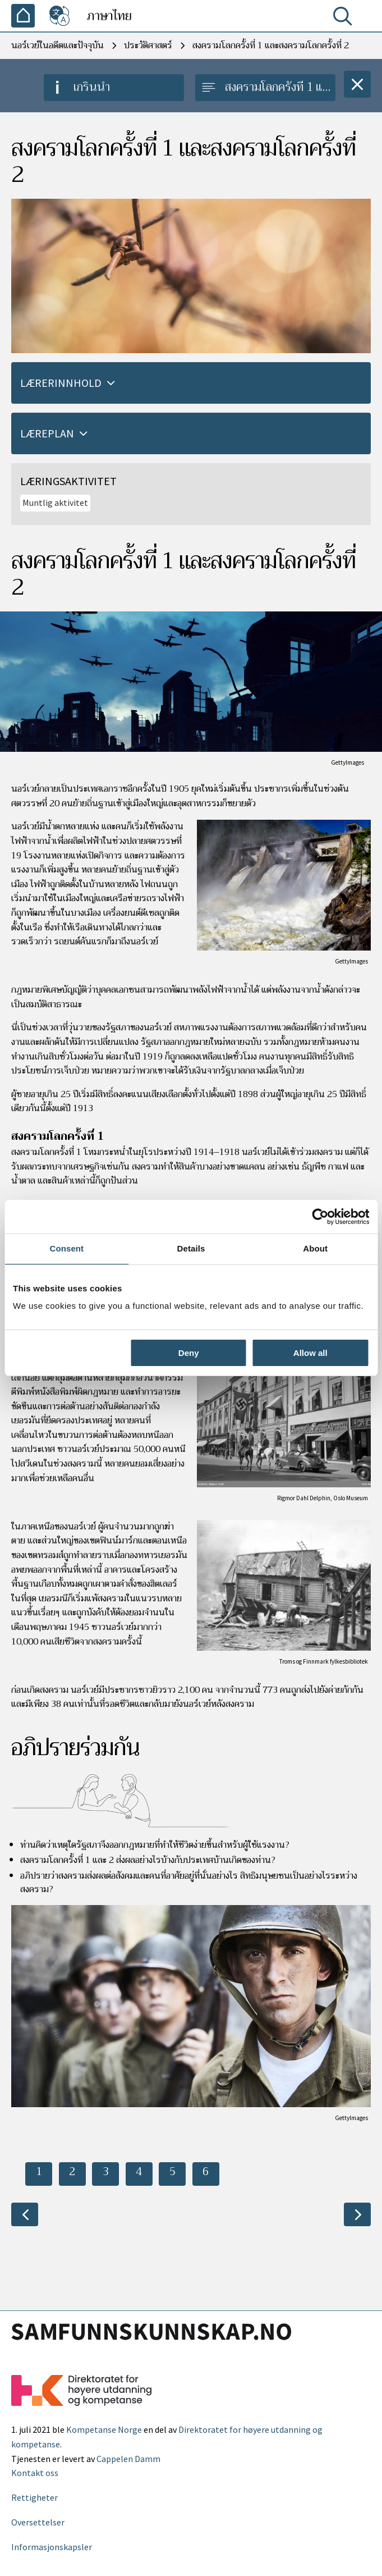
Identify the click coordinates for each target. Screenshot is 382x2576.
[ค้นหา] (345, 18)
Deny (188, 1353)
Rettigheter (34, 2497)
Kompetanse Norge (104, 2429)
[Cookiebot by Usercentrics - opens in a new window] (320, 1216)
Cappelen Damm (128, 2458)
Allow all (310, 1353)
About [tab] (315, 1248)
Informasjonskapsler (51, 2546)
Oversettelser (38, 2522)
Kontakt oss (34, 2472)
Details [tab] (191, 1248)
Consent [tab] (66, 1248)
